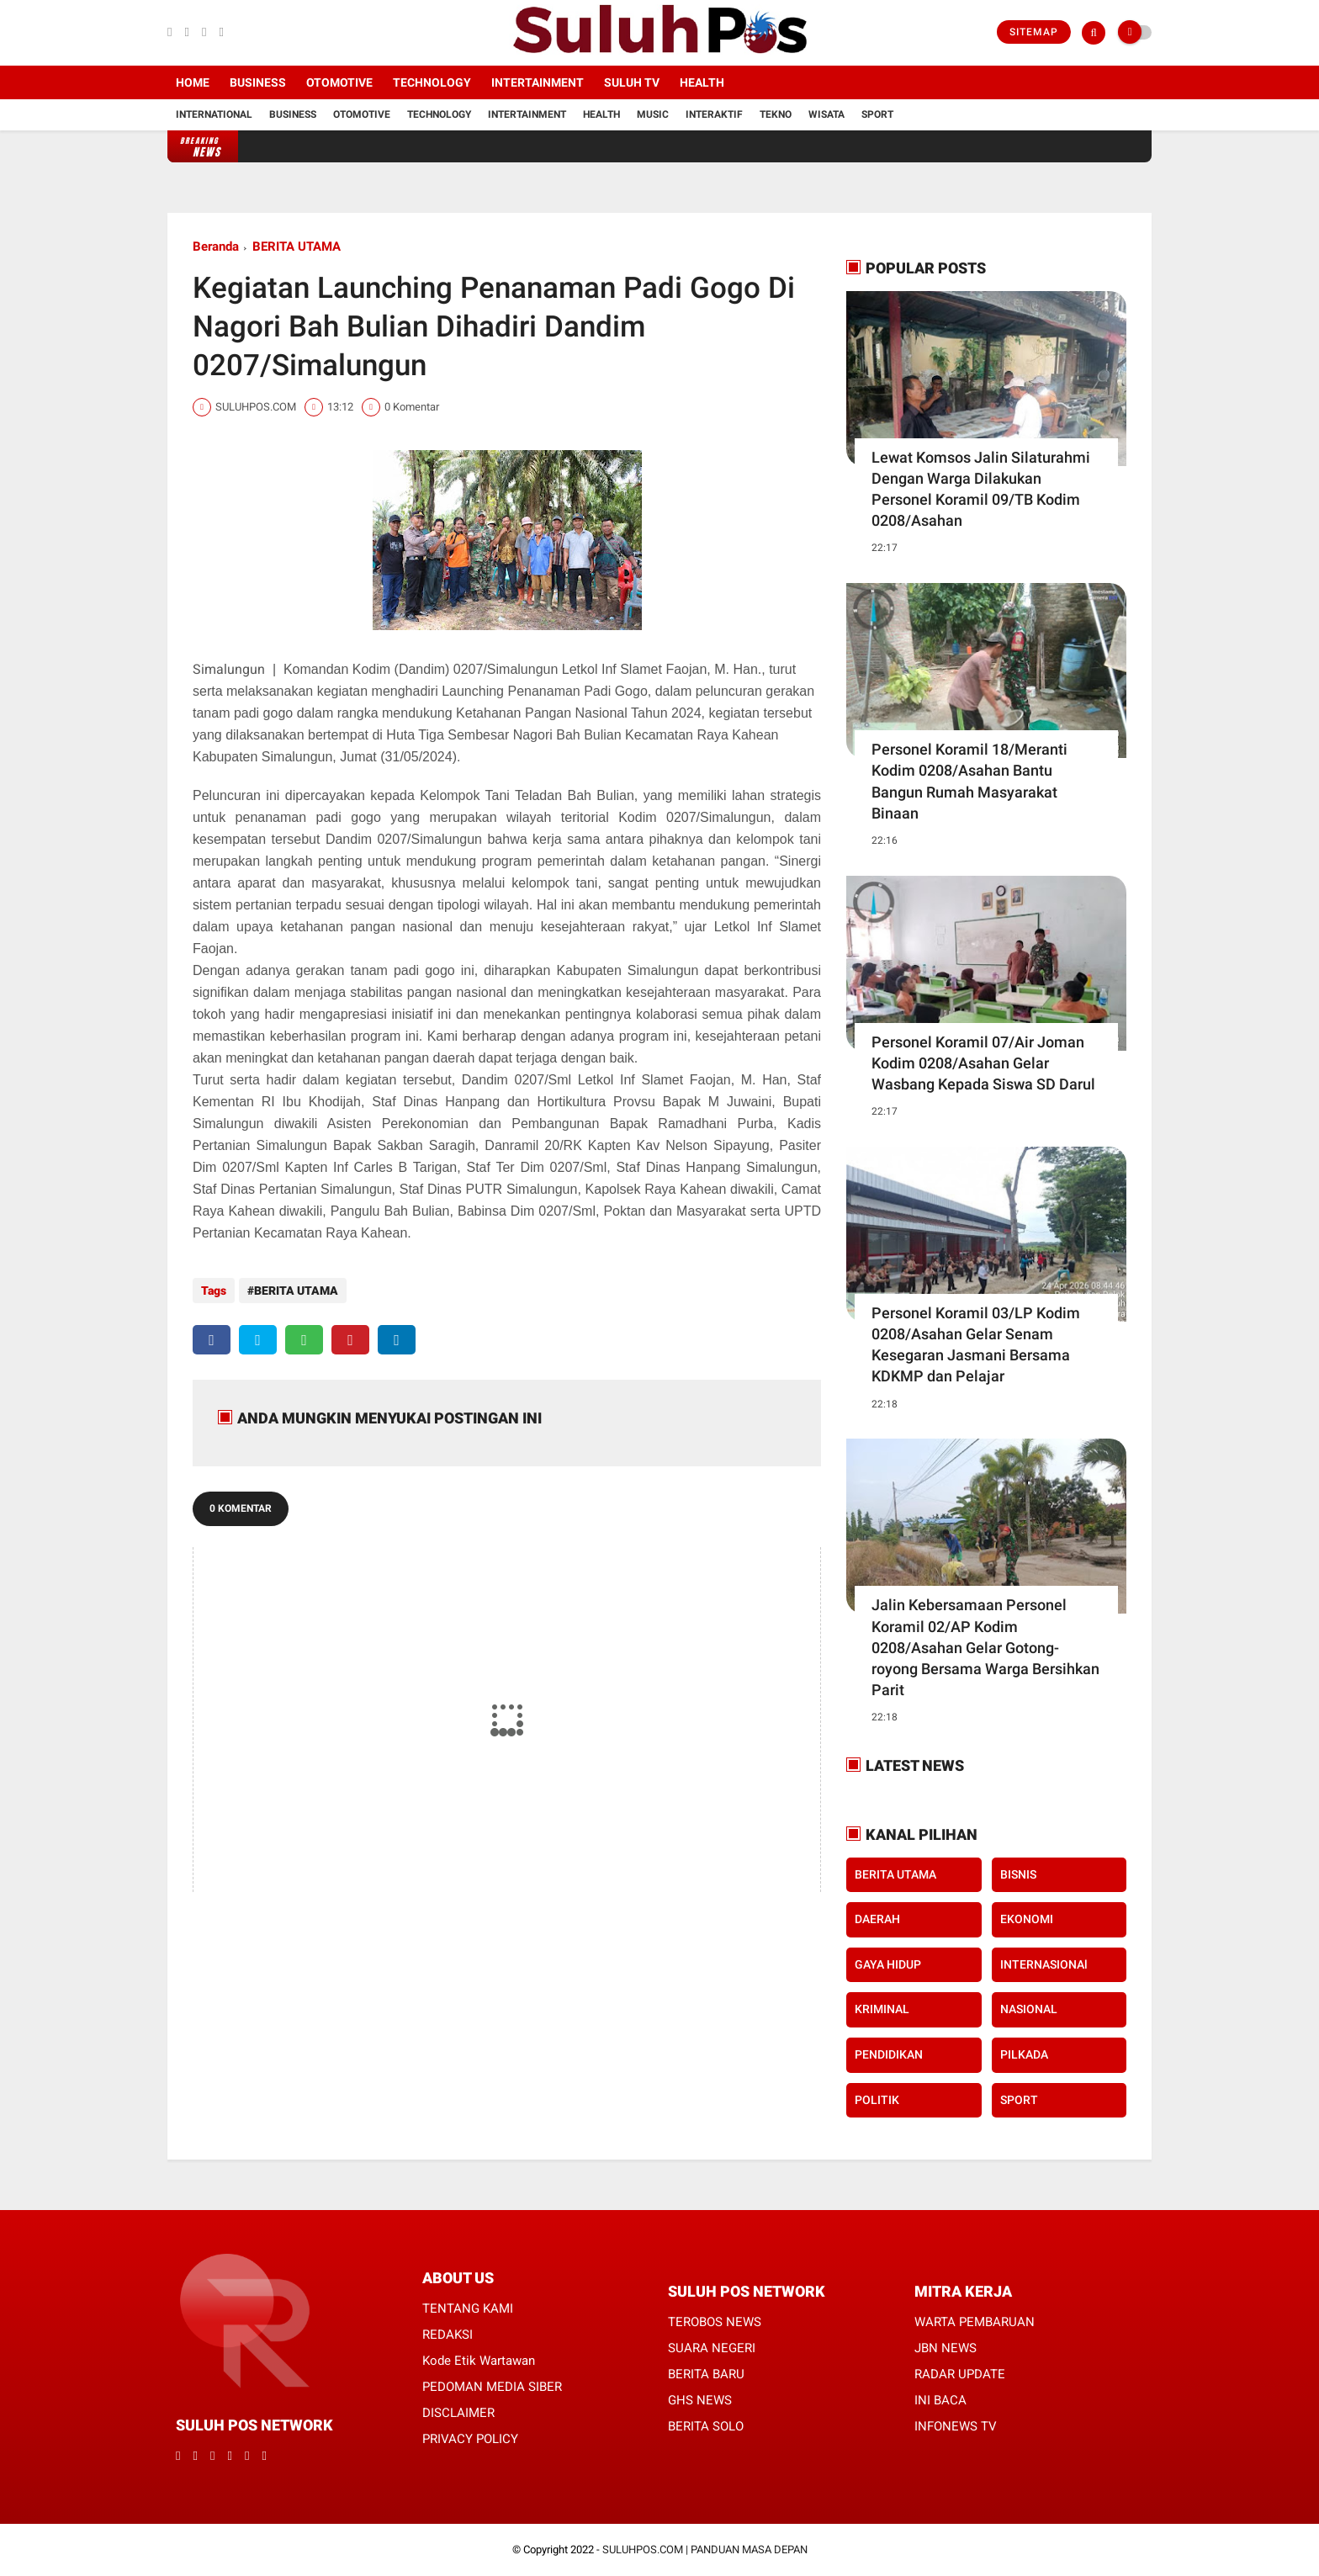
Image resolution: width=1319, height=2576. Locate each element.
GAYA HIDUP (888, 1964)
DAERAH (877, 1919)
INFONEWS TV (955, 2426)
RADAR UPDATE (959, 2374)
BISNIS (1018, 1874)
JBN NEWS (945, 2348)
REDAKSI (447, 2334)
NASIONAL (1028, 2009)
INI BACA (940, 2400)
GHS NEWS (700, 2400)
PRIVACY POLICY (470, 2438)
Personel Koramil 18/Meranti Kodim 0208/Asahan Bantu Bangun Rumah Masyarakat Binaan (969, 781)
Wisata (826, 114)
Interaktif (714, 114)
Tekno (776, 114)
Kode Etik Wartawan (478, 2360)
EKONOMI (1026, 1919)
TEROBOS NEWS (714, 2322)
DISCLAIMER (458, 2412)
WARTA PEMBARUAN (974, 2322)
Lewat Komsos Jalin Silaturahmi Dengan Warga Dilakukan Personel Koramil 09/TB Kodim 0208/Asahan (980, 489)
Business (258, 82)
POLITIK (877, 2100)
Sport (877, 114)
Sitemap (1033, 32)
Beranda (216, 246)
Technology (432, 82)
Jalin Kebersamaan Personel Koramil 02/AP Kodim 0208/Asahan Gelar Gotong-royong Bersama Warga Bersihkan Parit (985, 1647)
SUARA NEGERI (711, 2348)
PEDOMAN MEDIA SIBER (492, 2386)
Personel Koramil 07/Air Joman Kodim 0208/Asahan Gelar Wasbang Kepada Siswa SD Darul (983, 1063)
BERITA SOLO (706, 2426)
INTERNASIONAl (1044, 1964)
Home (192, 82)
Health (702, 82)
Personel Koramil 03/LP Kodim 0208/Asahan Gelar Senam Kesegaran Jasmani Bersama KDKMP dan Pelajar (975, 1345)
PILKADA (1024, 2054)
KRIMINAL (882, 2009)
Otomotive (339, 82)
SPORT (1019, 2100)
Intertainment (537, 82)
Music (653, 114)
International (214, 114)
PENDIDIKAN (889, 2054)
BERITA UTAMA (296, 246)
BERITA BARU (706, 2374)
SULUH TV (632, 82)
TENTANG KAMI (467, 2308)
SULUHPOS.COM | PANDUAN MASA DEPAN (705, 2549)
